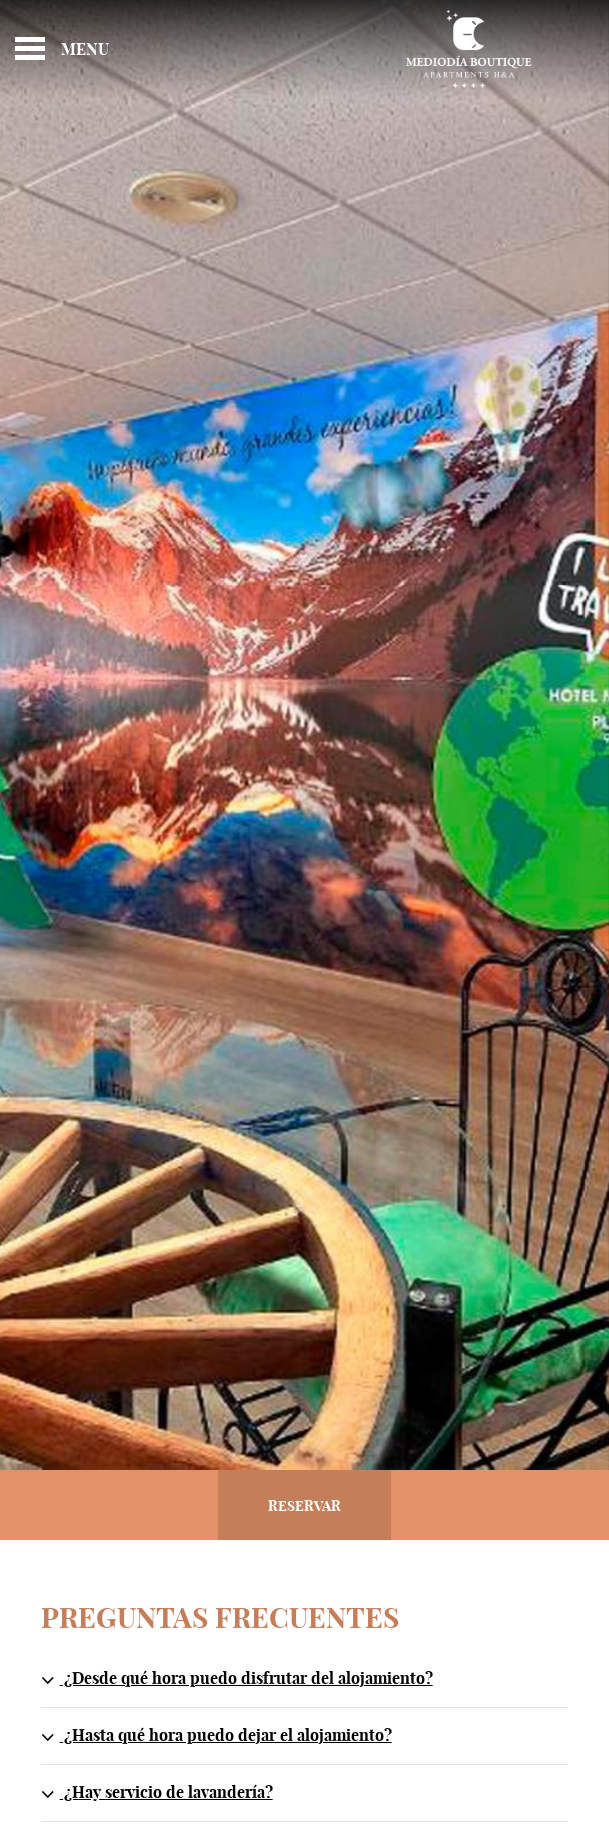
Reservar (304, 1506)
